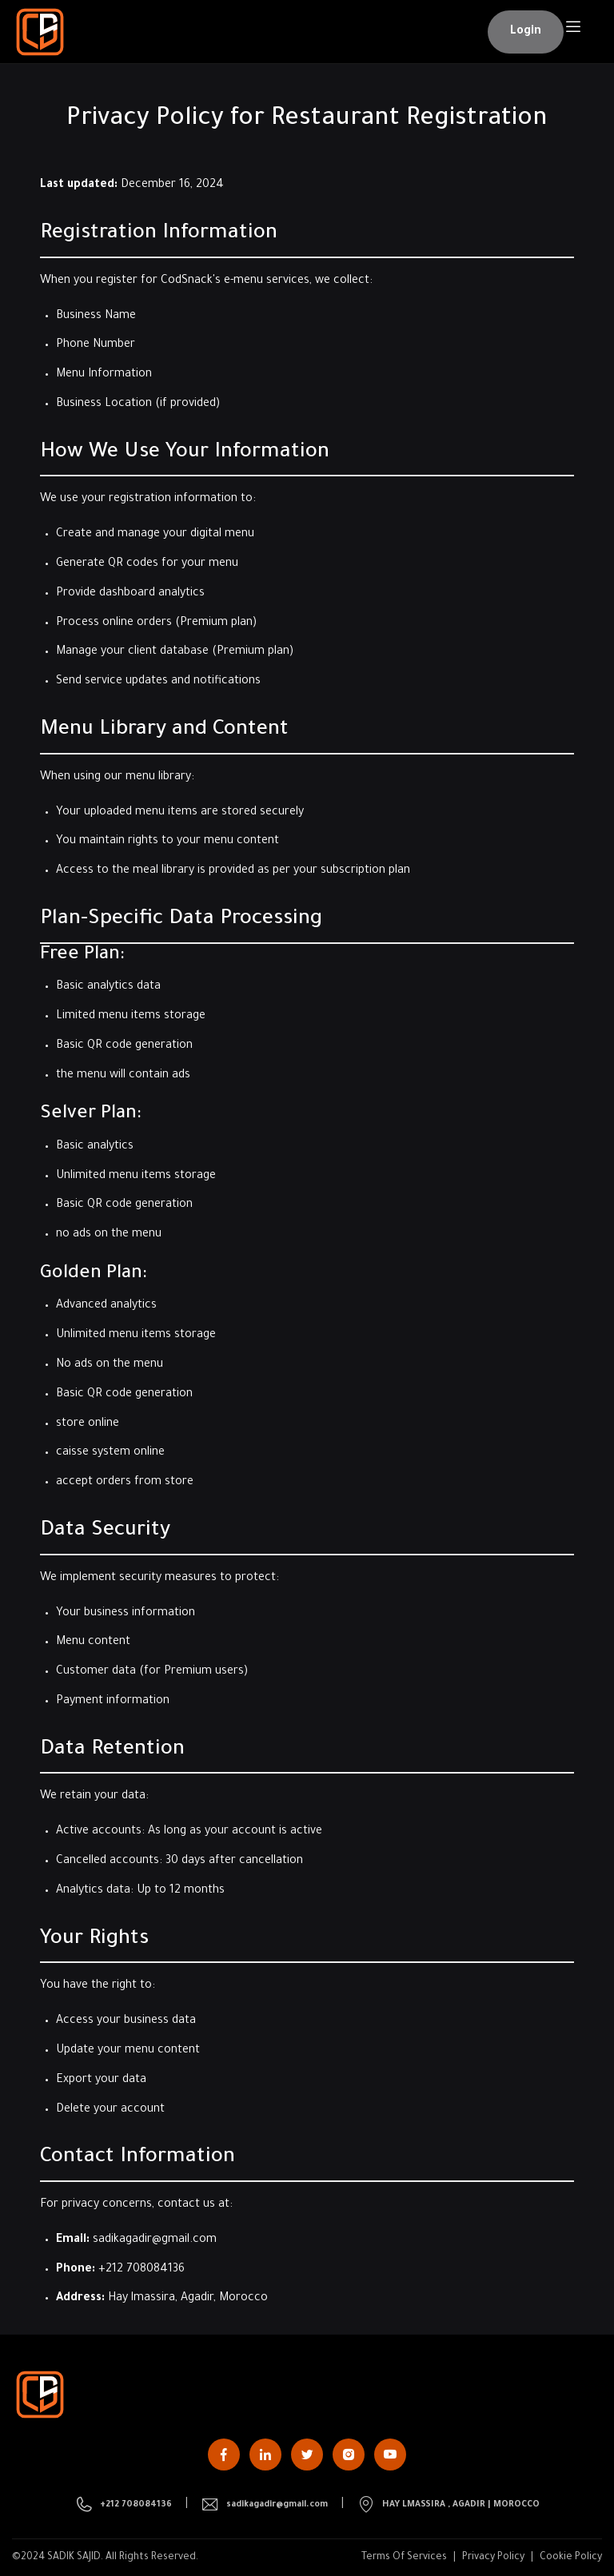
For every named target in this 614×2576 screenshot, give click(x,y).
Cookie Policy (571, 2557)
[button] (526, 32)
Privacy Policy (493, 2557)
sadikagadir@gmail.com (155, 2240)
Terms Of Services (404, 2557)
